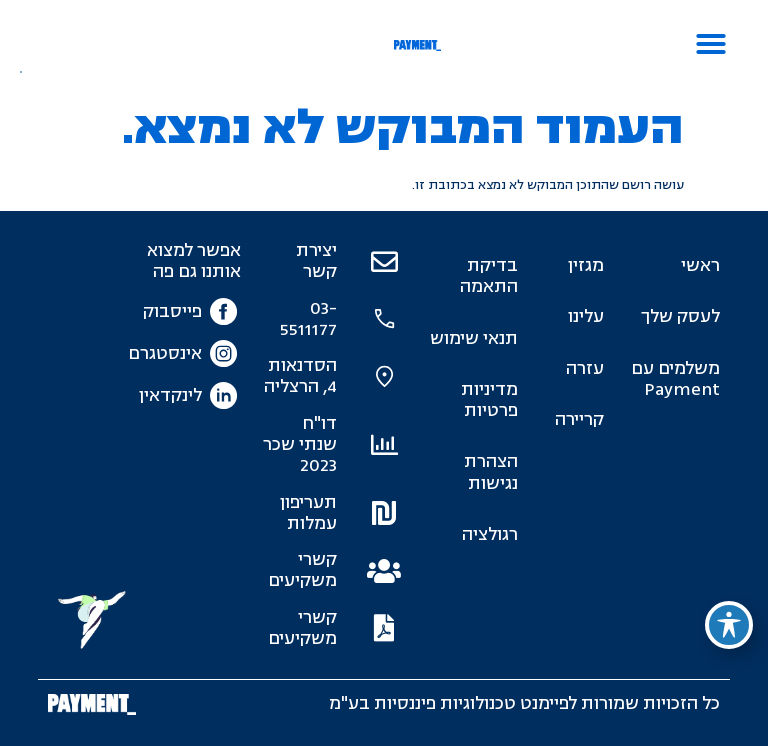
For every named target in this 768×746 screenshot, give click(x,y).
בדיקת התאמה (489, 276)
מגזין (586, 265)
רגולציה (490, 534)
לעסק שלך (680, 316)
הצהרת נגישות (491, 472)
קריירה (579, 419)
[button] (711, 44)
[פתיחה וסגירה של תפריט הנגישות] (729, 625)
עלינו (586, 316)
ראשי (700, 265)
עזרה (585, 368)
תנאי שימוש (474, 338)
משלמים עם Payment (675, 379)
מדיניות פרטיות (489, 400)
